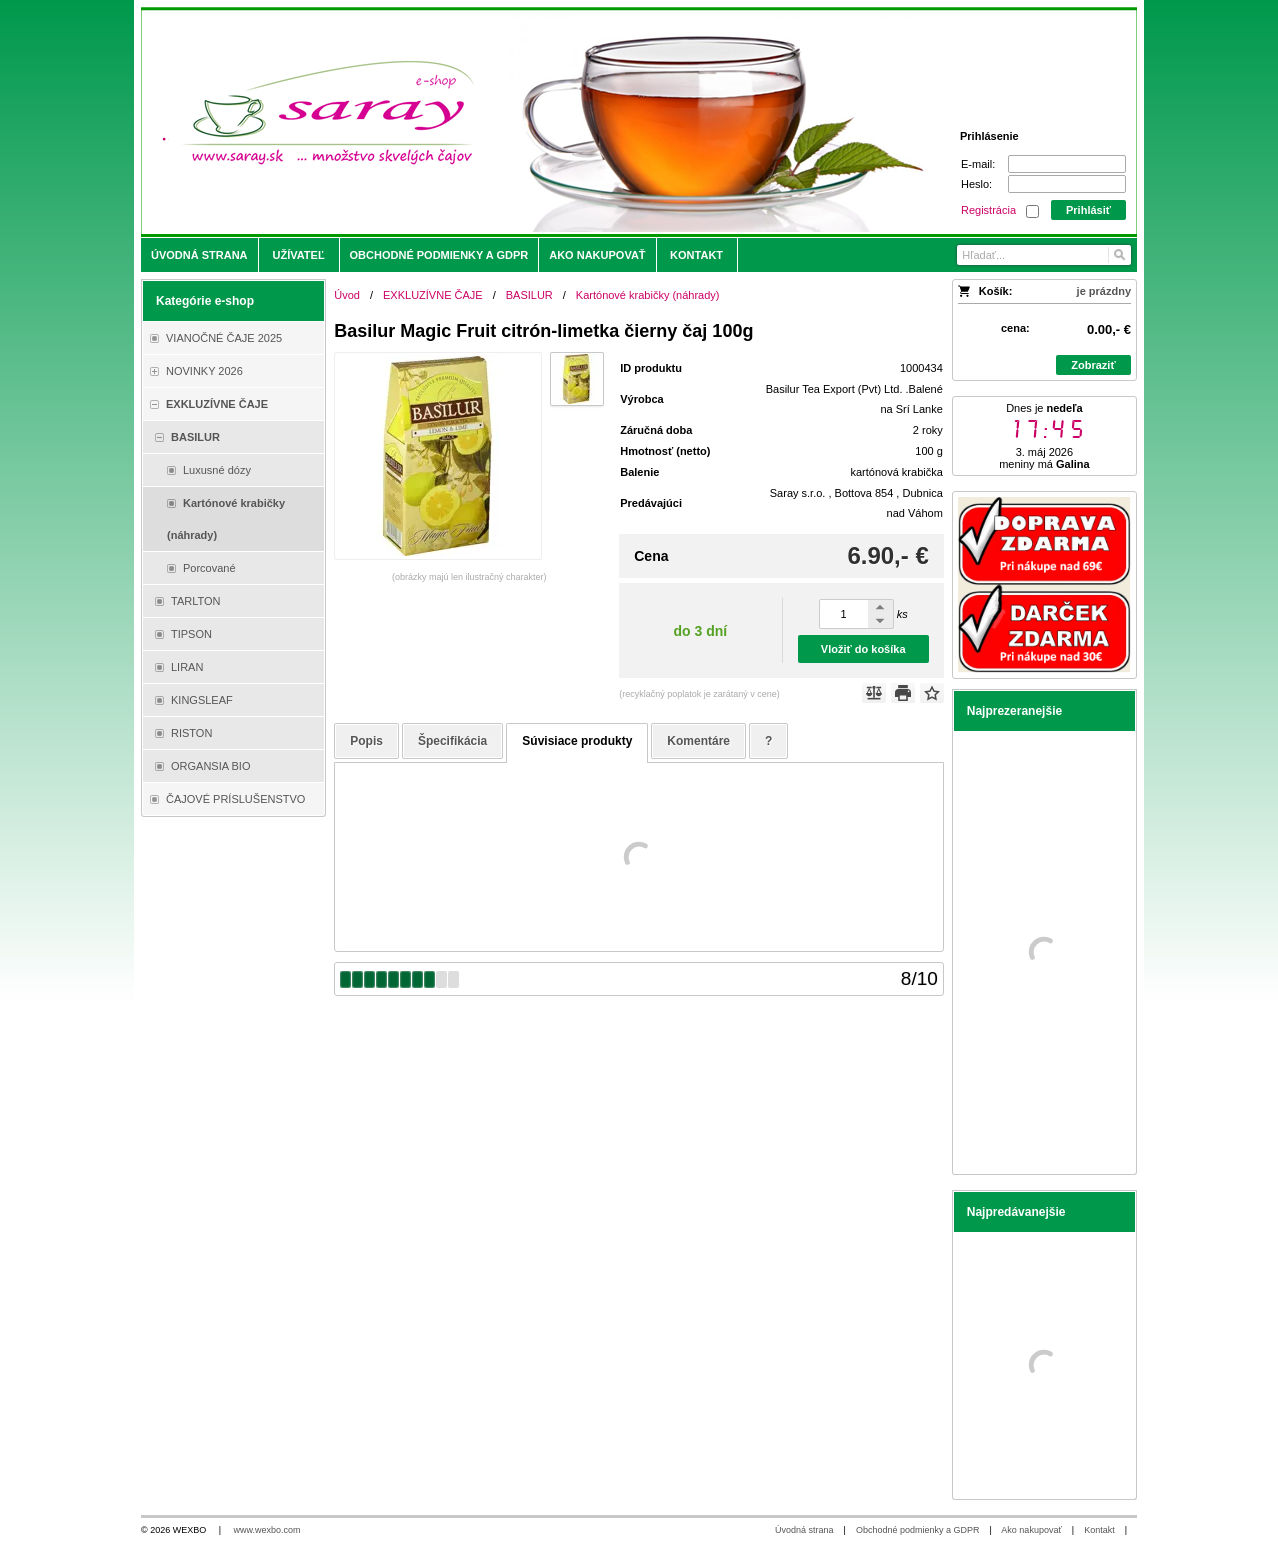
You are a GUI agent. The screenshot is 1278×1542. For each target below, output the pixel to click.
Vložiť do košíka (863, 649)
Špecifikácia (452, 741)
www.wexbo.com (267, 1530)
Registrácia (988, 210)
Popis (366, 741)
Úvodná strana (804, 1530)
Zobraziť (1093, 365)
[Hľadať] (1118, 255)
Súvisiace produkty (577, 741)
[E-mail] (1067, 164)
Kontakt (1099, 1530)
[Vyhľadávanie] (1044, 255)
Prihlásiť (1088, 210)
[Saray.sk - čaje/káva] (515, 122)
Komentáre (698, 741)
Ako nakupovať (1031, 1530)
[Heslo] (1067, 184)
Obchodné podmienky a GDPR (918, 1530)
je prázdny (1104, 291)
